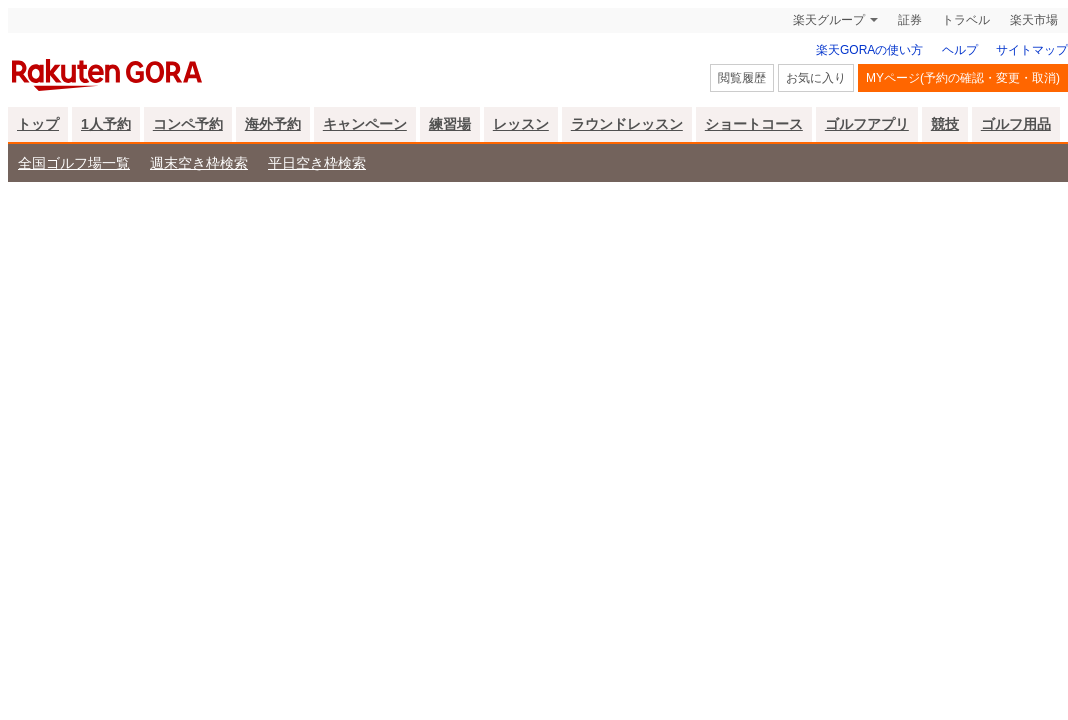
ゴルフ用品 (1016, 124)
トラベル (966, 20)
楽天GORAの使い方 (869, 50)
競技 (945, 124)
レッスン (521, 124)
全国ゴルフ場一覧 (74, 163)
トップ (38, 124)
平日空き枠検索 (317, 163)
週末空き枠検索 (199, 163)
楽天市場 (1034, 20)
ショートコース (754, 124)
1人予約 (106, 124)
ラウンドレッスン (627, 124)
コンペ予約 (188, 124)
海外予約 (273, 124)
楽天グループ (829, 20)
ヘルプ (960, 50)
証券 (910, 20)
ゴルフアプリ (867, 124)
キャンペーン (365, 124)
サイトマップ (1032, 50)
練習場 (450, 124)
